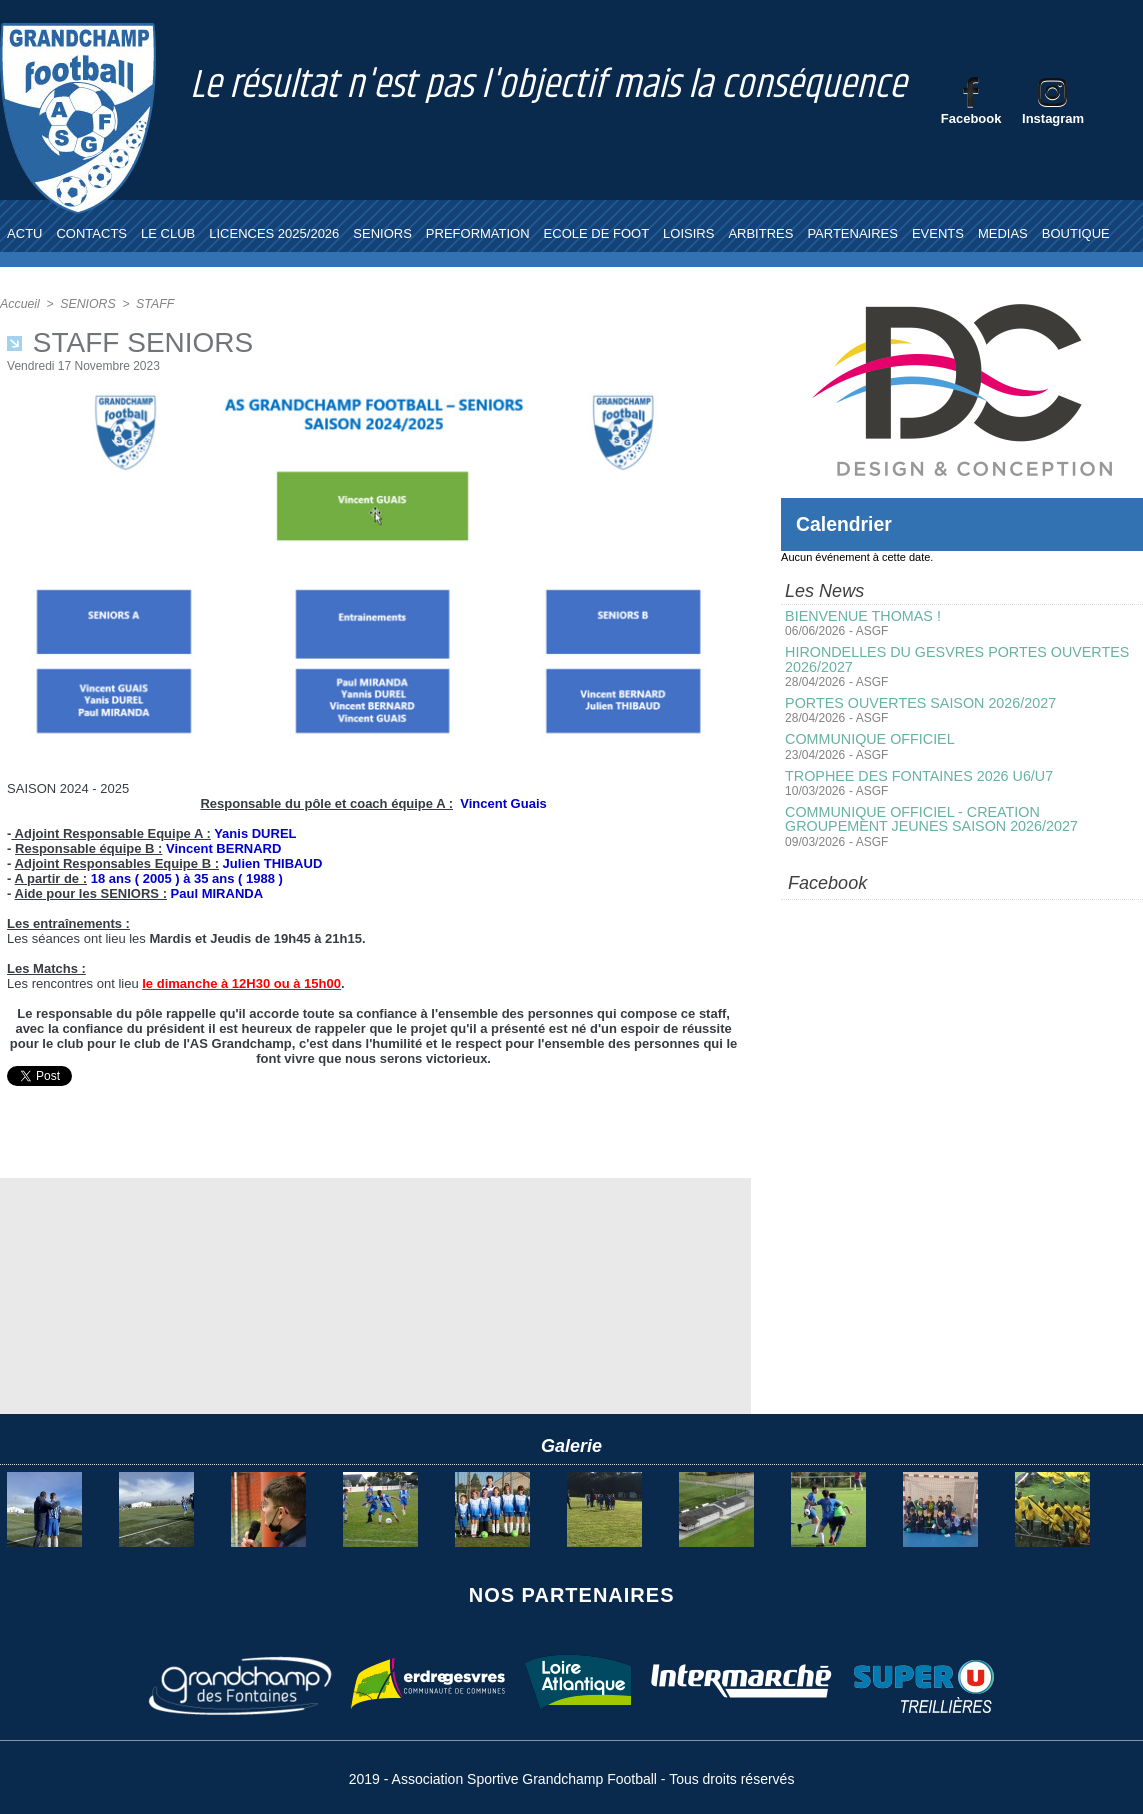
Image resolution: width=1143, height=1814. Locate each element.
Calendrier (845, 524)
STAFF (152, 304)
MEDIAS (1003, 233)
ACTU (24, 233)
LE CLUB (168, 233)
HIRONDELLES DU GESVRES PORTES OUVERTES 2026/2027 (953, 659)
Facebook (971, 118)
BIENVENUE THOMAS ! (861, 616)
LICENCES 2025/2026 (274, 233)
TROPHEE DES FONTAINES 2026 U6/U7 (916, 774)
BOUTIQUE (1076, 233)
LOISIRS (688, 233)
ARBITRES (760, 233)
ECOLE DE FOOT (596, 233)
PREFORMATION (478, 233)
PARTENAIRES (852, 233)
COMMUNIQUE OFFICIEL (868, 738)
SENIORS (382, 233)
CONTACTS (91, 233)
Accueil (19, 304)
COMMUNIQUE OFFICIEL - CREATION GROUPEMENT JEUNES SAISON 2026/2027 (961, 817)
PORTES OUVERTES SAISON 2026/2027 (917, 702)
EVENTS (938, 233)
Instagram (1053, 118)
